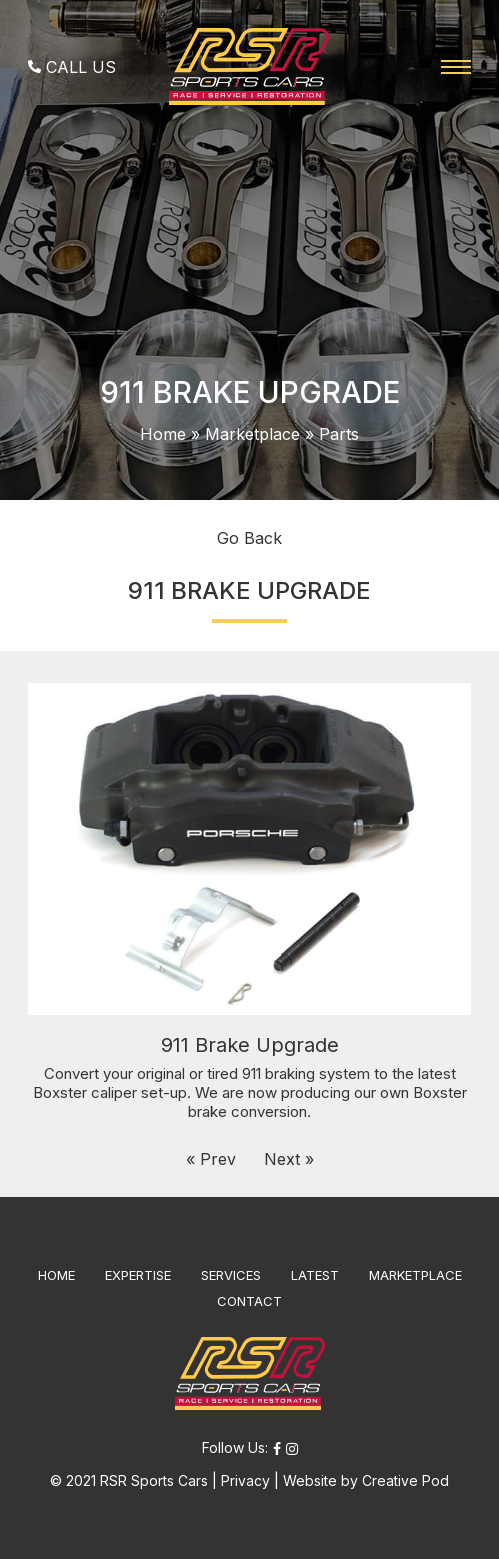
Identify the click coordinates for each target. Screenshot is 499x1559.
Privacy (245, 1480)
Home (163, 434)
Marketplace (252, 434)
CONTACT (249, 1301)
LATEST (315, 1275)
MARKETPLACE (415, 1275)
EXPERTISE (138, 1275)
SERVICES (231, 1275)
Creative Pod (405, 1480)
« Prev (211, 1159)
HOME (56, 1275)
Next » (289, 1159)
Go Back (249, 538)
